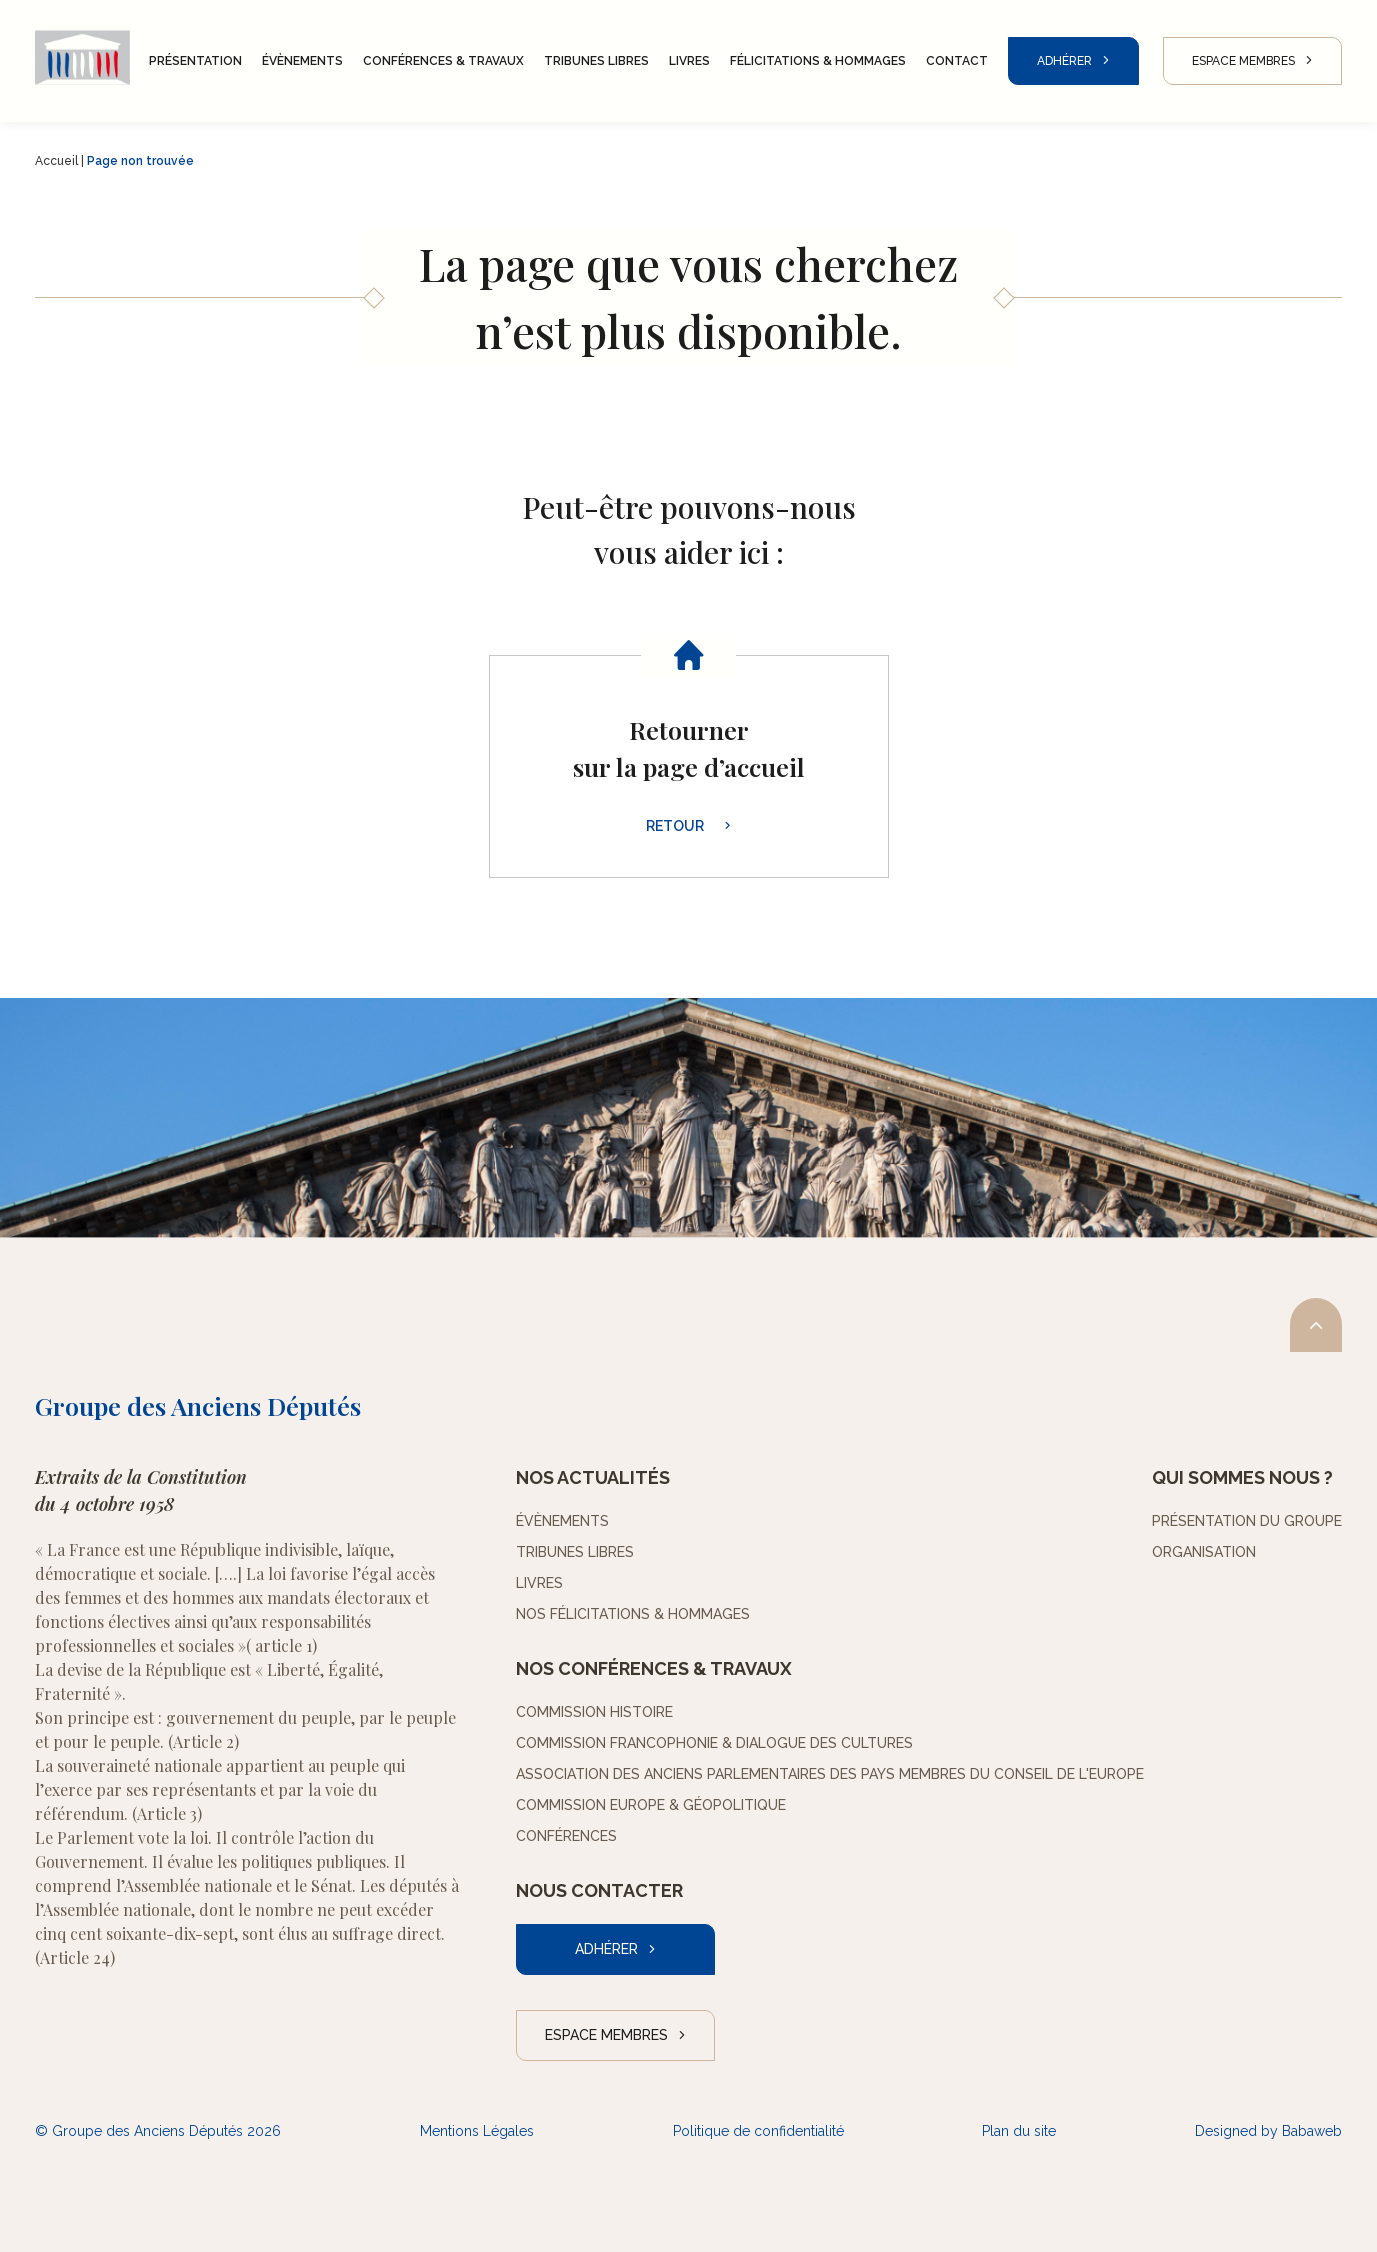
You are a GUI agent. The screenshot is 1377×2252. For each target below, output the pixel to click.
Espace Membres (1243, 61)
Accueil (56, 161)
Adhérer (1064, 61)
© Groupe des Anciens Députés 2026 (158, 2131)
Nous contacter (599, 1890)
